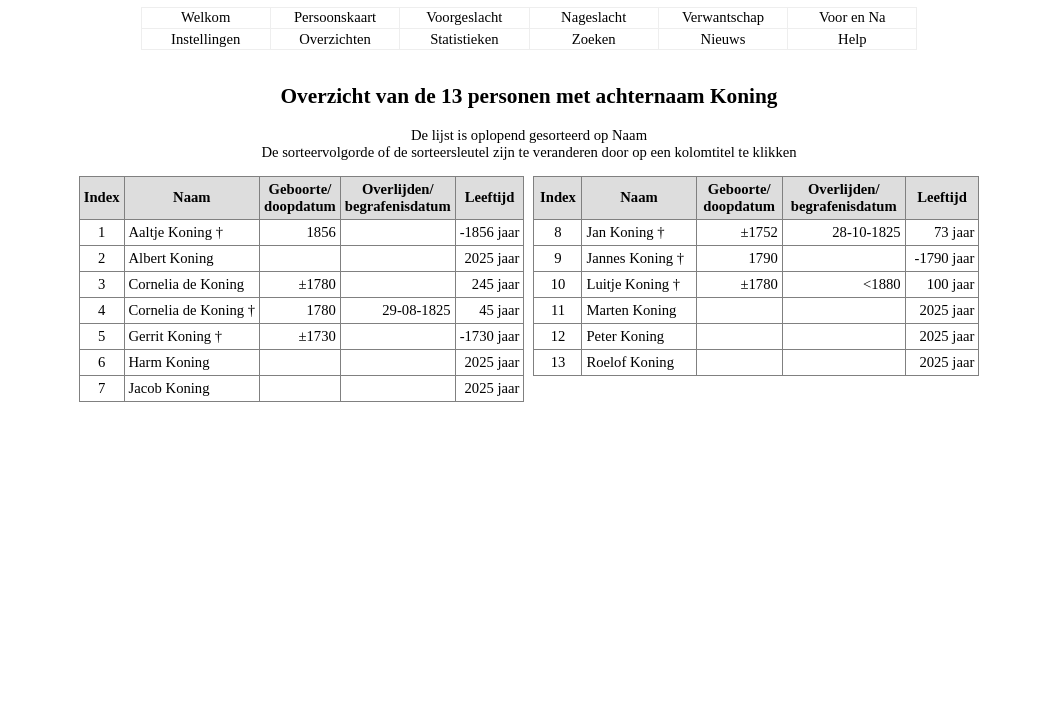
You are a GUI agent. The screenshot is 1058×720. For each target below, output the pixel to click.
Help (852, 39)
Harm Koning (169, 362)
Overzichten (335, 39)
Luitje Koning (627, 284)
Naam (191, 197)
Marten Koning (631, 310)
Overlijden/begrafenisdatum (398, 197)
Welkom (205, 17)
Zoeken (594, 39)
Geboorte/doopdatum (300, 197)
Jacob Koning (169, 388)
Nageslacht (593, 17)
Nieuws (723, 39)
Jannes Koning (629, 258)
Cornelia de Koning (187, 284)
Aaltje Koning (170, 232)
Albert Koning (171, 258)
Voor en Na (852, 17)
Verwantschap (723, 17)
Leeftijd (490, 197)
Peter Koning (625, 336)
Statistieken (464, 39)
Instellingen (205, 39)
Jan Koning (619, 232)
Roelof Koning (630, 362)
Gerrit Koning (170, 336)
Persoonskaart (335, 17)
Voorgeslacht (464, 17)
